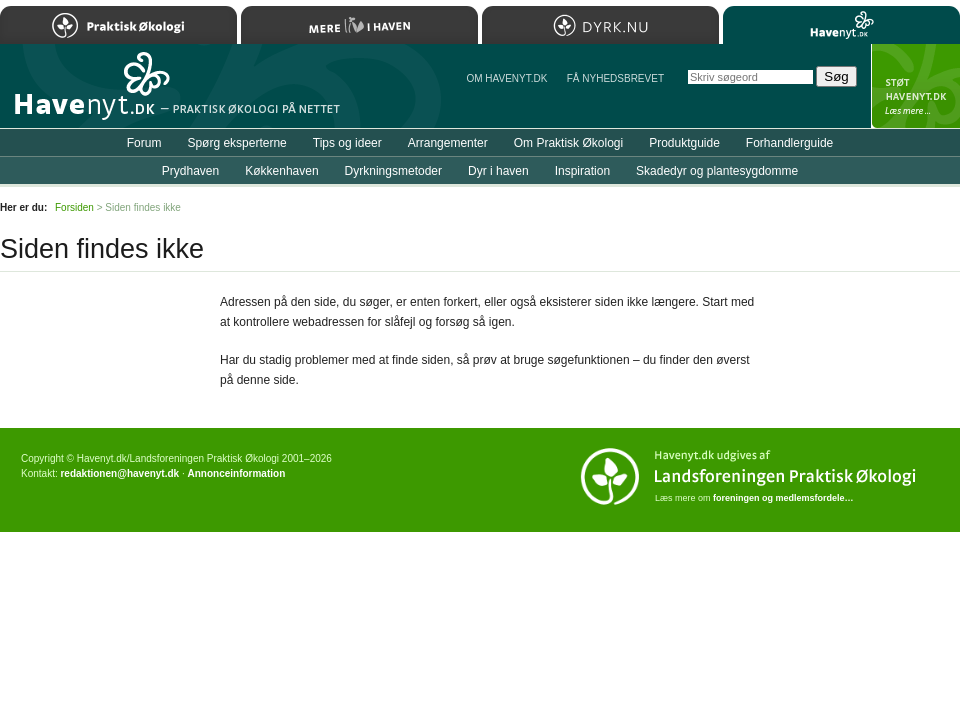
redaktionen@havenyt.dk (119, 473)
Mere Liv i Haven (359, 25)
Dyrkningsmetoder (393, 171)
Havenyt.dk (841, 25)
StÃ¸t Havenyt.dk (915, 86)
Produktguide (684, 143)
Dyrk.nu (600, 25)
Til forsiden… (87, 94)
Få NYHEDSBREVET (615, 78)
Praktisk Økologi (118, 25)
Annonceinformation (236, 473)
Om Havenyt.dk (506, 78)
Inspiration (582, 171)
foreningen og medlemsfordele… (783, 498)
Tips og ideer (347, 143)
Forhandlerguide (789, 143)
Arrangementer (448, 143)
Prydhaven (190, 171)
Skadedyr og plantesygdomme (717, 171)
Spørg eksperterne (236, 143)
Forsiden (74, 207)
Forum (144, 143)
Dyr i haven (498, 171)
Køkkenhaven (281, 171)
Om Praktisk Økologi (568, 143)
